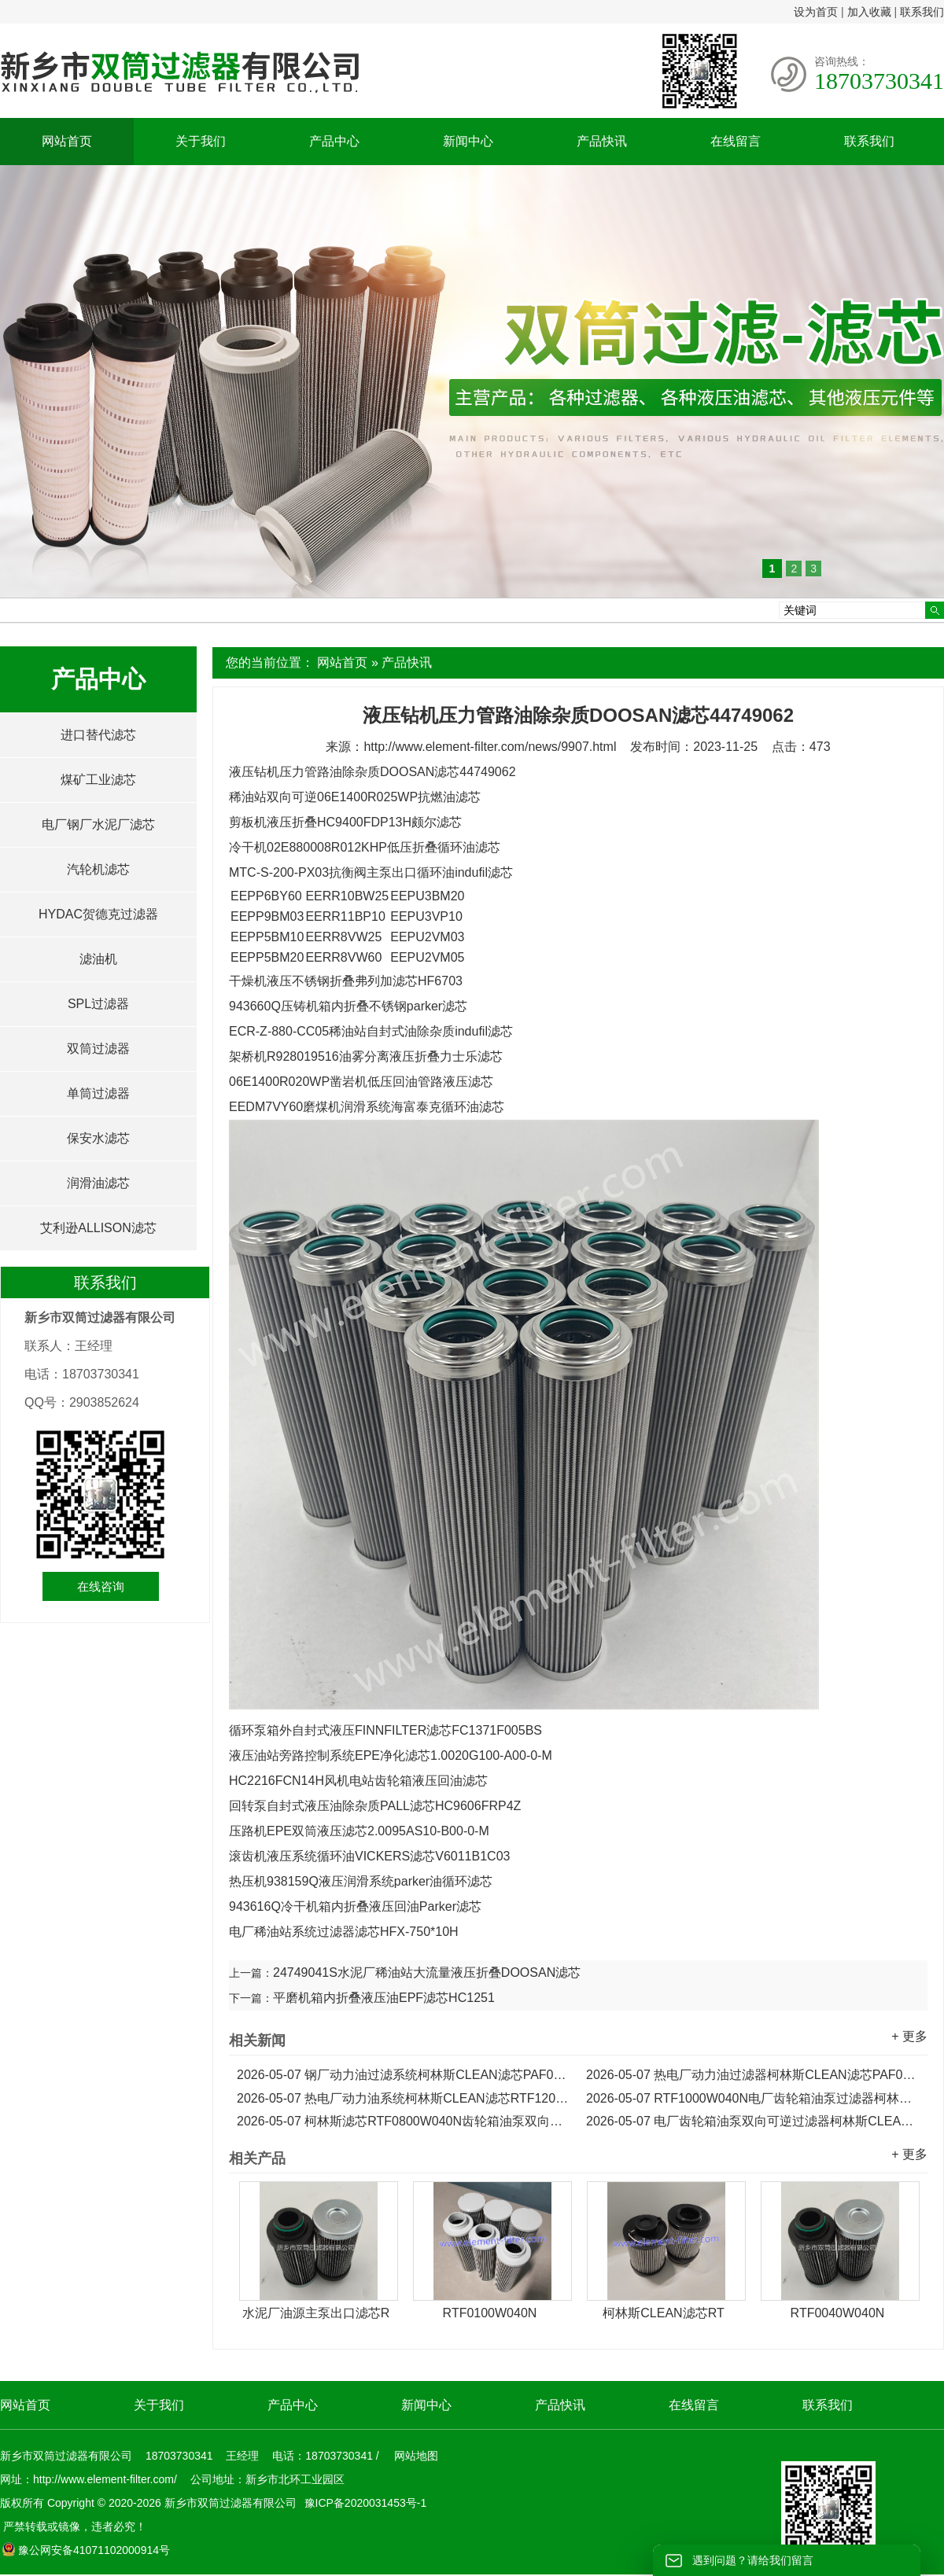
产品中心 (334, 141)
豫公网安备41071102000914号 (86, 2550)
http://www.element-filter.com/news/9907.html (489, 746)
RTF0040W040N (838, 2313)
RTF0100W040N (490, 2313)
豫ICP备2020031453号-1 (364, 2503)
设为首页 (816, 12)
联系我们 (922, 12)
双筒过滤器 (98, 1048)
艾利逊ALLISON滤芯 (98, 1228)
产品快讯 (602, 141)
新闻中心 (468, 141)
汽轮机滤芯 (98, 869)
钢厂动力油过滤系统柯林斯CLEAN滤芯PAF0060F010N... (403, 2074)
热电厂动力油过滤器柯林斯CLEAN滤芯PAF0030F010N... (753, 2074)
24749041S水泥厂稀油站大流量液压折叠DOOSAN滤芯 (427, 1972)
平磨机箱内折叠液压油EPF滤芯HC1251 (384, 1997)
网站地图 (416, 2455)
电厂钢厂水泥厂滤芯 (98, 824)
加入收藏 (869, 12)
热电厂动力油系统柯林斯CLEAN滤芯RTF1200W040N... (403, 2098)
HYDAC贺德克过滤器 (98, 914)
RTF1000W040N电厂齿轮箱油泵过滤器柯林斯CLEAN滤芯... (753, 2098)
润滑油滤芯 (98, 1183)
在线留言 (735, 141)
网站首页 (67, 141)
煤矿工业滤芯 (98, 779)
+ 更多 (909, 2036)
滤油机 (98, 959)
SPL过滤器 (98, 1003)
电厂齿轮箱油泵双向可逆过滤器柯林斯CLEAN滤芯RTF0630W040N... (753, 2121)
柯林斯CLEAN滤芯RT (663, 2313)
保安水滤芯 (98, 1138)
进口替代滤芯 (98, 735)
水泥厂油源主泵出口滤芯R (316, 2313)
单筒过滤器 (98, 1093)
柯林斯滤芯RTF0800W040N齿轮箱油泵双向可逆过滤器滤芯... (403, 2121)
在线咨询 (100, 1586)
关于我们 (200, 141)
